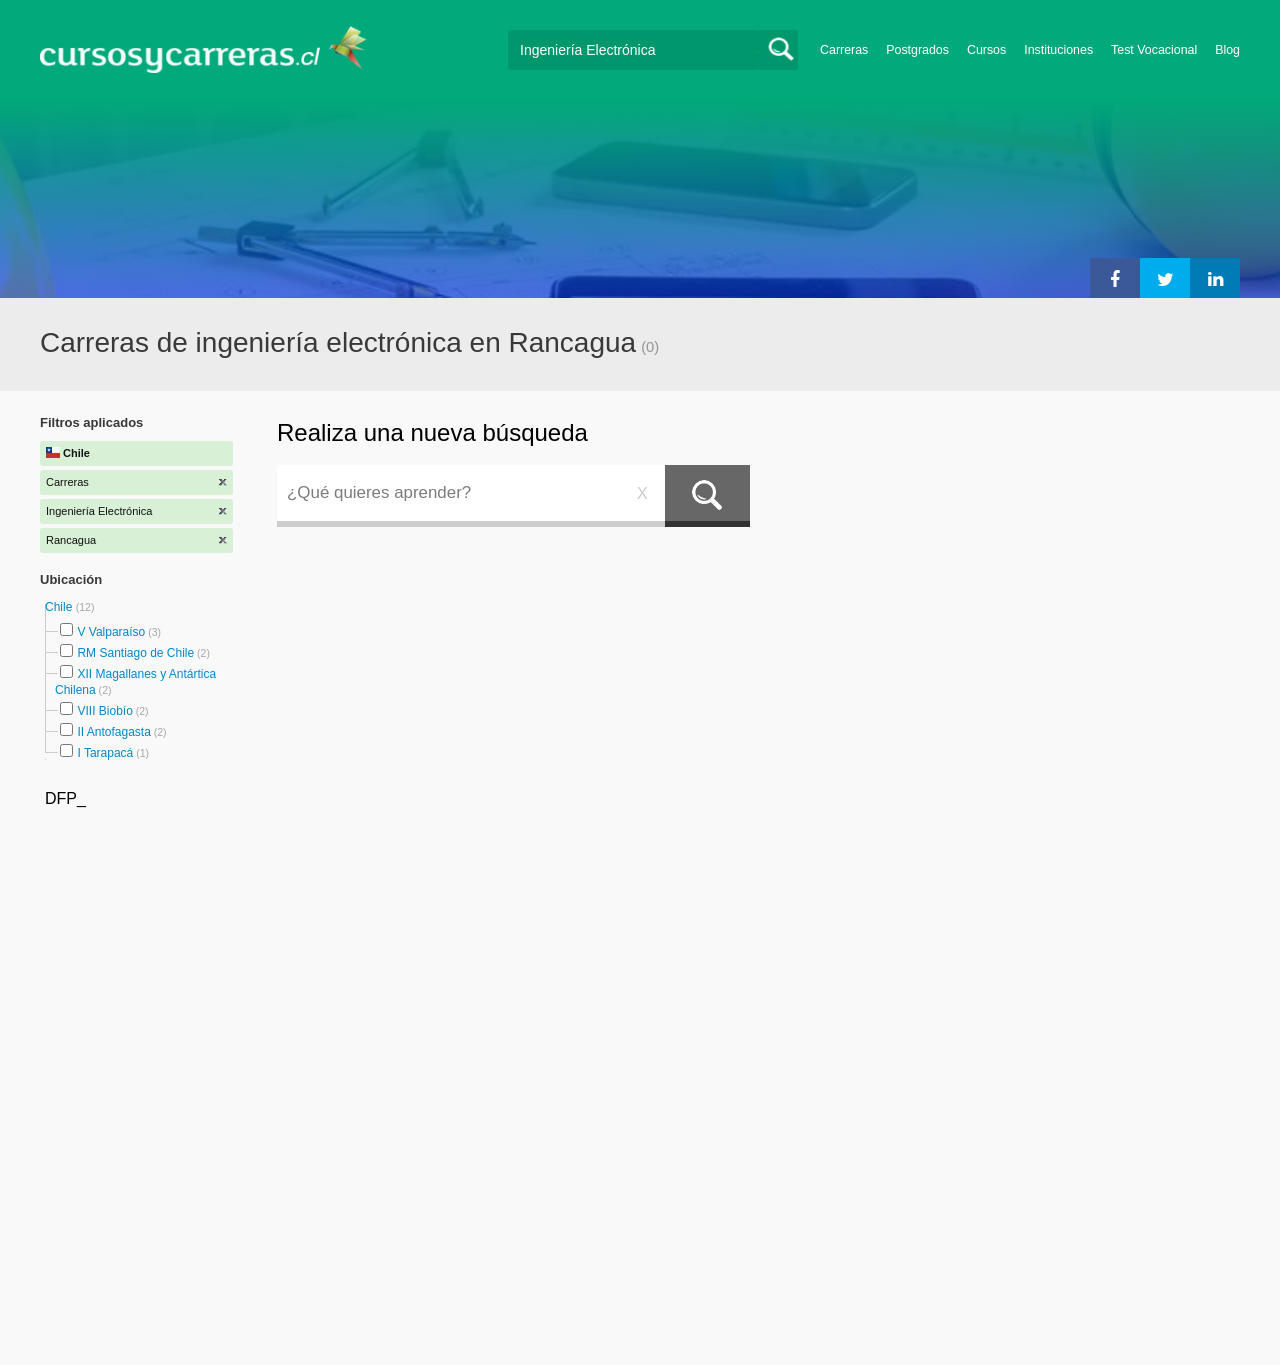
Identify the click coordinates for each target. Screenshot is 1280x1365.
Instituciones (1058, 50)
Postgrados (917, 50)
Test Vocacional (1154, 50)
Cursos (986, 50)
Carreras (844, 50)
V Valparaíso (111, 632)
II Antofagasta (113, 732)
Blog (1227, 50)
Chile (60, 607)
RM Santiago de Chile (135, 653)
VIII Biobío (104, 711)
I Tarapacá (105, 753)
